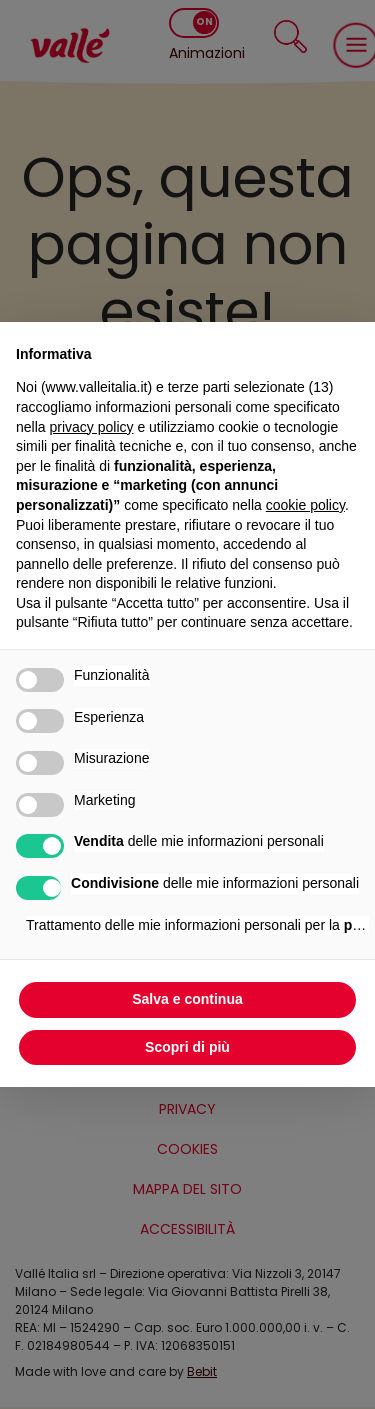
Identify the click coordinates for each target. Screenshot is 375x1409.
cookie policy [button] (305, 505)
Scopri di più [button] (187, 1047)
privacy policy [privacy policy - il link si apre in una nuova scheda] (91, 427)
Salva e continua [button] (187, 999)
